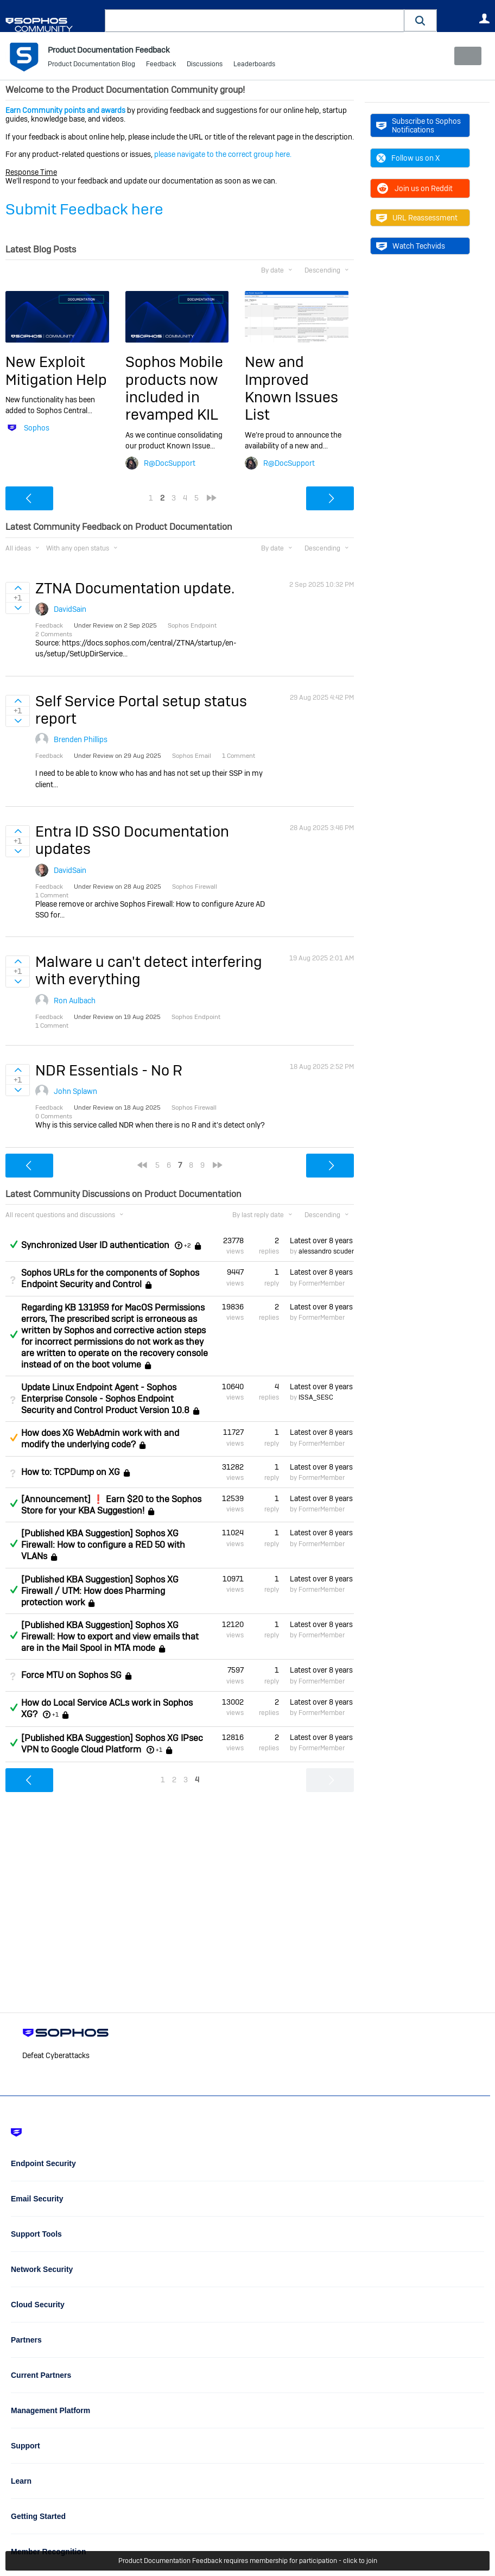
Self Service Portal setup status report (141, 709)
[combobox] (254, 20)
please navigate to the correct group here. (222, 154)
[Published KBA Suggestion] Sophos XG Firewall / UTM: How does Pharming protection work (100, 1591)
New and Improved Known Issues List (291, 388)
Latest (322, 1240)
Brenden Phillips (80, 739)
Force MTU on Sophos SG (71, 1675)
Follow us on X (408, 157)
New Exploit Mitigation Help (56, 370)
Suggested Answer (13, 1437)
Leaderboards (254, 65)
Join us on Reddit (414, 188)
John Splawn (75, 1091)
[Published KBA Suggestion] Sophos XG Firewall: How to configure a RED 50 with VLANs (103, 1545)
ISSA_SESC (316, 1397)
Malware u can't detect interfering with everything (148, 970)
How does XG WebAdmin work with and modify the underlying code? (100, 1438)
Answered (13, 1244)
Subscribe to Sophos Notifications (418, 125)
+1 (55, 1714)
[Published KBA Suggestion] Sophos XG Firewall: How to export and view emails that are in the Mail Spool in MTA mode (110, 1636)
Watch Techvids (410, 245)
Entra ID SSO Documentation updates (132, 840)
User (484, 18)
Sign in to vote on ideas (17, 587)
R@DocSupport (169, 463)
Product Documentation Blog (91, 65)
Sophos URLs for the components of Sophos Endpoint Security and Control (110, 1278)
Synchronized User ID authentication (95, 1245)
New (465, 56)
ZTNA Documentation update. (134, 587)
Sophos (36, 428)
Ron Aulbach (75, 1000)
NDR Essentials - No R (108, 1070)
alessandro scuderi (327, 1251)
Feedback (161, 65)
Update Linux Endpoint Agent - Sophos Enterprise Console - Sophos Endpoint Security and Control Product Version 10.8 (105, 1399)
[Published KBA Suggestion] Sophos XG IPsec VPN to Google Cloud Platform (112, 1743)
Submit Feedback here (84, 209)
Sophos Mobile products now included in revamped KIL (174, 388)
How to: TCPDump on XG (70, 1472)
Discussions (205, 65)
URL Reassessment (417, 217)
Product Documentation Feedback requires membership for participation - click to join (247, 2560)
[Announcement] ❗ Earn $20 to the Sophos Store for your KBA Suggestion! (111, 1504)
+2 (187, 1245)
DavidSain (70, 609)
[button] (420, 20)
